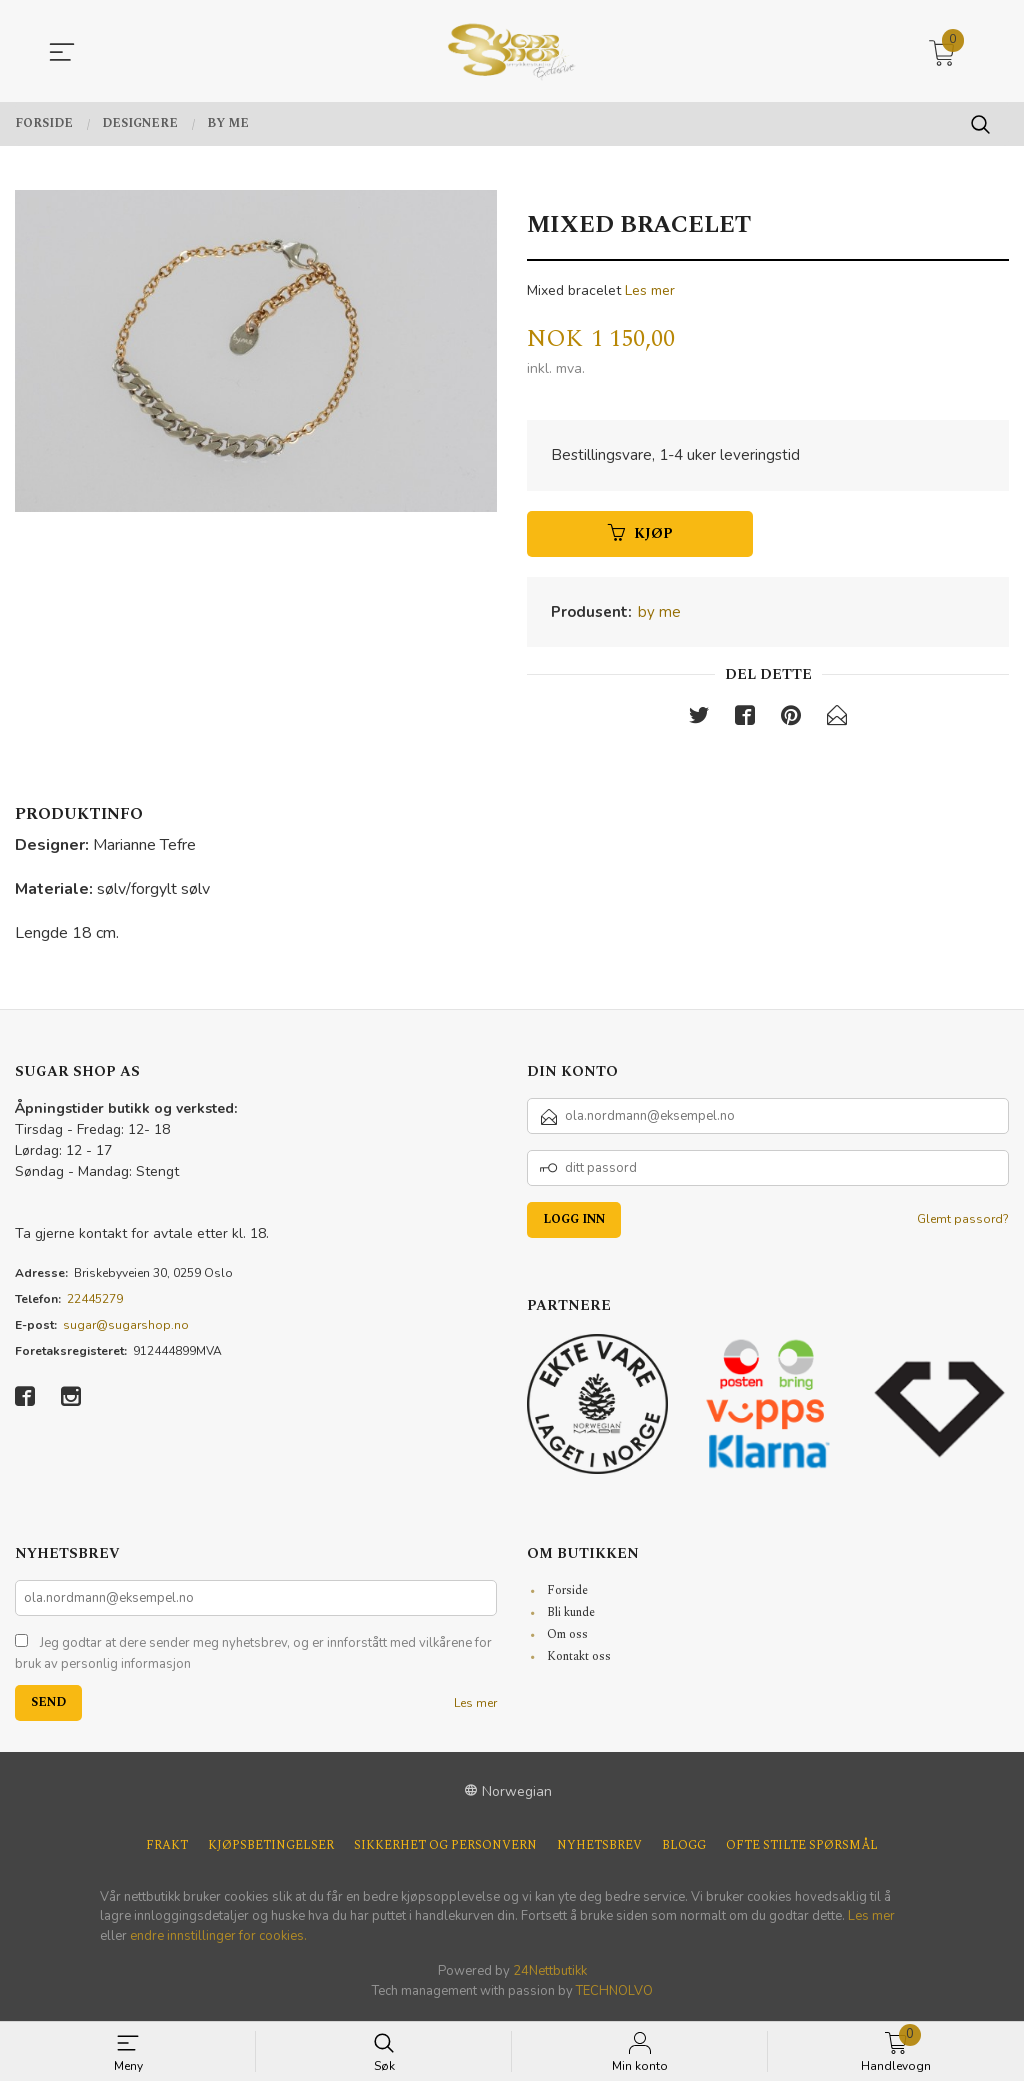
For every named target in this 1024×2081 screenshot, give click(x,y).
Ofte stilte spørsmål (802, 1849)
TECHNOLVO (614, 1994)
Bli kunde (571, 1615)
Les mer (650, 290)
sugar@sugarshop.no (126, 1328)
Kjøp (640, 535)
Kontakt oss (579, 1659)
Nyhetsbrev (599, 1849)
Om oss (567, 1637)
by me (659, 614)
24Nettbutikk (550, 1975)
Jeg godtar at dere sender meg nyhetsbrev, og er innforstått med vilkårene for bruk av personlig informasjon (253, 1657)
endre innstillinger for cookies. (218, 1939)
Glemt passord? (963, 1222)
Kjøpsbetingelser (271, 1849)
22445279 (95, 1302)
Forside (567, 1593)
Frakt (167, 1849)
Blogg (684, 1849)
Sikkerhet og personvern (445, 1849)
